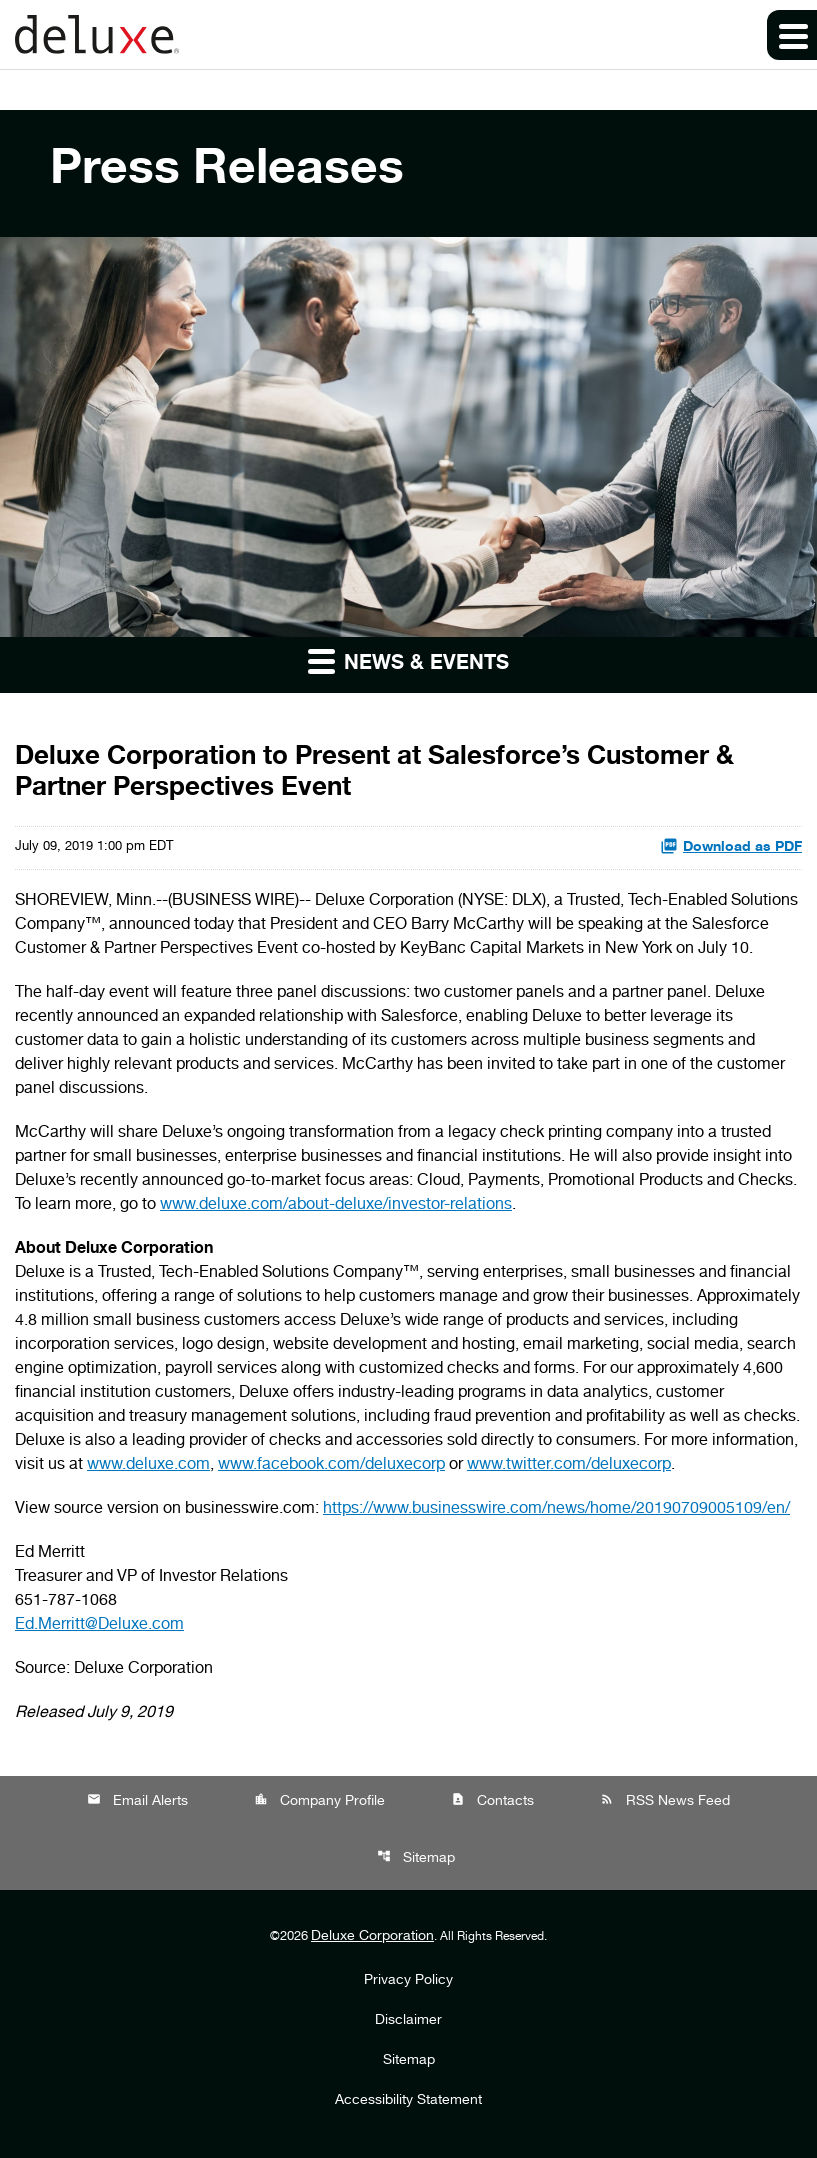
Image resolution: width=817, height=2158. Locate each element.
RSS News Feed (665, 1800)
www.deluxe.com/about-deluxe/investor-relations (336, 1206)
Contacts (492, 1800)
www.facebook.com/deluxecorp (331, 1466)
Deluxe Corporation (372, 1937)
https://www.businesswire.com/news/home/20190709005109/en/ (556, 1510)
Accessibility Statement (408, 2101)
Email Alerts (137, 1800)
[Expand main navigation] (792, 35)
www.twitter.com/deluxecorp (569, 1466)
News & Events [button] (408, 661)
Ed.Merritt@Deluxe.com (99, 1626)
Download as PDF (731, 846)
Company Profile (319, 1800)
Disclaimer (408, 2021)
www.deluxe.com (148, 1466)
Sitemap (416, 1857)
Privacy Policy (408, 1981)
